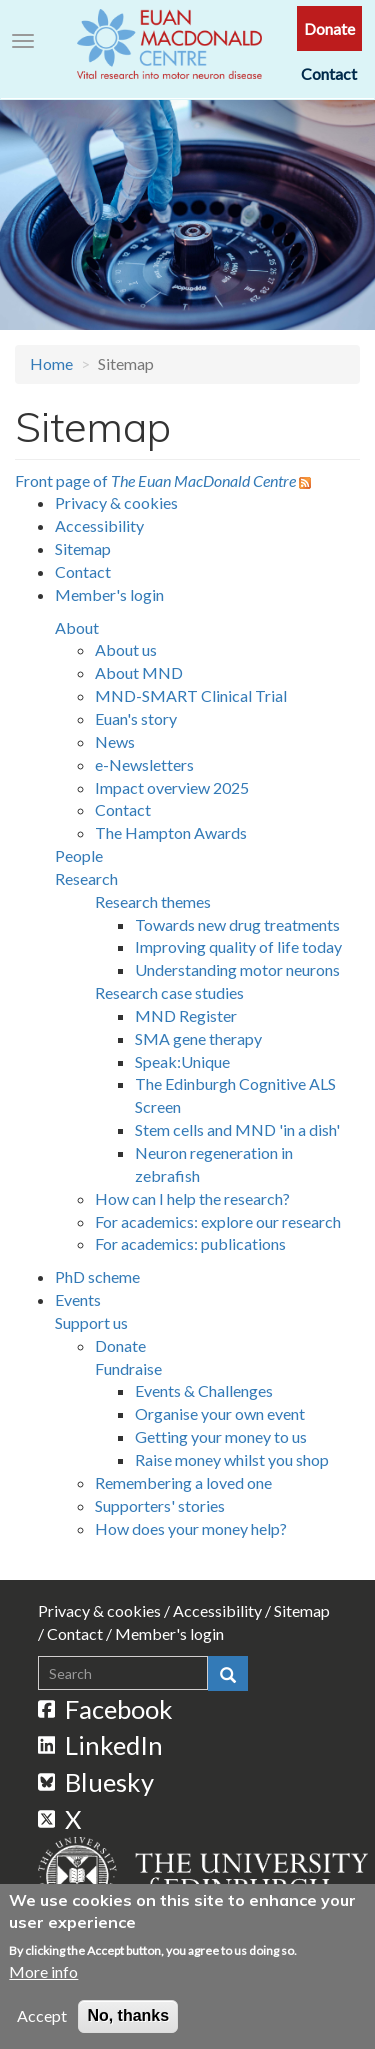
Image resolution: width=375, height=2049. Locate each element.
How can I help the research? (192, 1198)
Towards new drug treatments (237, 924)
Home (51, 363)
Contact (329, 73)
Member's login (109, 594)
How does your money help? (191, 1528)
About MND (139, 672)
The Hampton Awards (171, 832)
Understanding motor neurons (237, 969)
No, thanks (128, 2023)
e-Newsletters (144, 764)
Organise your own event (220, 1413)
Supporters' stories (160, 1505)
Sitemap (83, 548)
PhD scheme (97, 1276)
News (115, 741)
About (77, 627)
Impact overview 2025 (172, 787)
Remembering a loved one (183, 1482)
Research (86, 878)
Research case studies (169, 992)
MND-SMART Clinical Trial (191, 695)
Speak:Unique (182, 1061)
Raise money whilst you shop (232, 1459)
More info (43, 1979)
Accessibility (99, 525)
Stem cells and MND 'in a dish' (237, 1129)
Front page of (155, 480)
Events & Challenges (204, 1390)
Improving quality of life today (238, 946)
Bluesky (96, 1782)
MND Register (186, 1015)
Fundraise (128, 1368)
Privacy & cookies (116, 502)
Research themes (153, 901)
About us (126, 649)
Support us (91, 1322)
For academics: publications (190, 1243)
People (79, 855)
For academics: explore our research (218, 1221)
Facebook (106, 1709)
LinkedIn (101, 1745)
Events (78, 1299)
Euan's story (136, 718)
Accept (42, 2023)
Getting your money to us (221, 1436)
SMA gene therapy (198, 1038)
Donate (329, 28)
